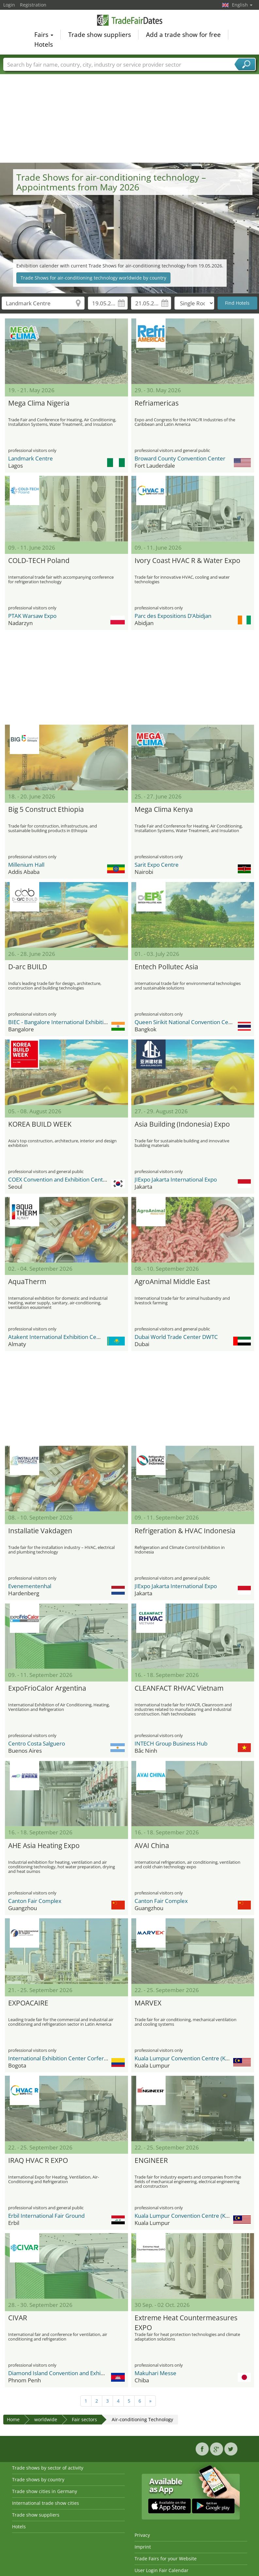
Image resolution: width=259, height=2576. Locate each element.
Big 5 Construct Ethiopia (46, 809)
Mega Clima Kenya (164, 809)
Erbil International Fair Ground (46, 2215)
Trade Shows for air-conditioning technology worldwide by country (93, 278)
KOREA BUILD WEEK (40, 1124)
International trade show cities (45, 2503)
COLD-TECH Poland (39, 560)
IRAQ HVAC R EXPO (38, 2160)
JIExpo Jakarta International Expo (176, 1179)
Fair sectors (84, 2419)
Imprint (143, 2547)
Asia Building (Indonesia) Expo (182, 1124)
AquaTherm (27, 1281)
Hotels (43, 44)
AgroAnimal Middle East (172, 1281)
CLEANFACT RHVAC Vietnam (179, 1688)
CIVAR (17, 2317)
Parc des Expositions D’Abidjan (173, 616)
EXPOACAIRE (28, 2002)
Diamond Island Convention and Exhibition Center (71, 2373)
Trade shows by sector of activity (47, 2468)
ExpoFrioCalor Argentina (47, 1688)
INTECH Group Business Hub (171, 1743)
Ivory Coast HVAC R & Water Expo (187, 560)
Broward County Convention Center (180, 458)
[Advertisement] (130, 113)
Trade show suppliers (99, 34)
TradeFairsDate (129, 20)
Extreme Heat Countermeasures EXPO (186, 2321)
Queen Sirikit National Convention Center (187, 1022)
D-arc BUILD (27, 966)
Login (9, 5)
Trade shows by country (38, 2479)
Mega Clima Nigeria (39, 403)
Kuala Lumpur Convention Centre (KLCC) (186, 2058)
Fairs (43, 34)
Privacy (142, 2535)
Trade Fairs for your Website (166, 2558)
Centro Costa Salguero (36, 1743)
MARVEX (148, 2002)
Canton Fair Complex (34, 1901)
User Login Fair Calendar (161, 2570)
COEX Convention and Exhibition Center (58, 1179)
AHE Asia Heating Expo (44, 1845)
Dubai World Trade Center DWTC (176, 1337)
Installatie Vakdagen (40, 1530)
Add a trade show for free (183, 34)
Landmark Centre (30, 458)
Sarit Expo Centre (157, 864)
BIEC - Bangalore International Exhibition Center (68, 1022)
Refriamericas (157, 403)
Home (13, 2419)
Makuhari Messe (155, 2373)
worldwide (45, 2419)
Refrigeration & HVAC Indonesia (185, 1530)
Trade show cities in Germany (44, 2491)
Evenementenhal (29, 1586)
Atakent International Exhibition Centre (57, 1337)
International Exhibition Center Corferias (59, 2058)
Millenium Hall (26, 864)
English (242, 5)
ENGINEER (151, 2160)
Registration (33, 5)
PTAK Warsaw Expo (32, 616)
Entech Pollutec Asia (166, 966)
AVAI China (152, 1845)
